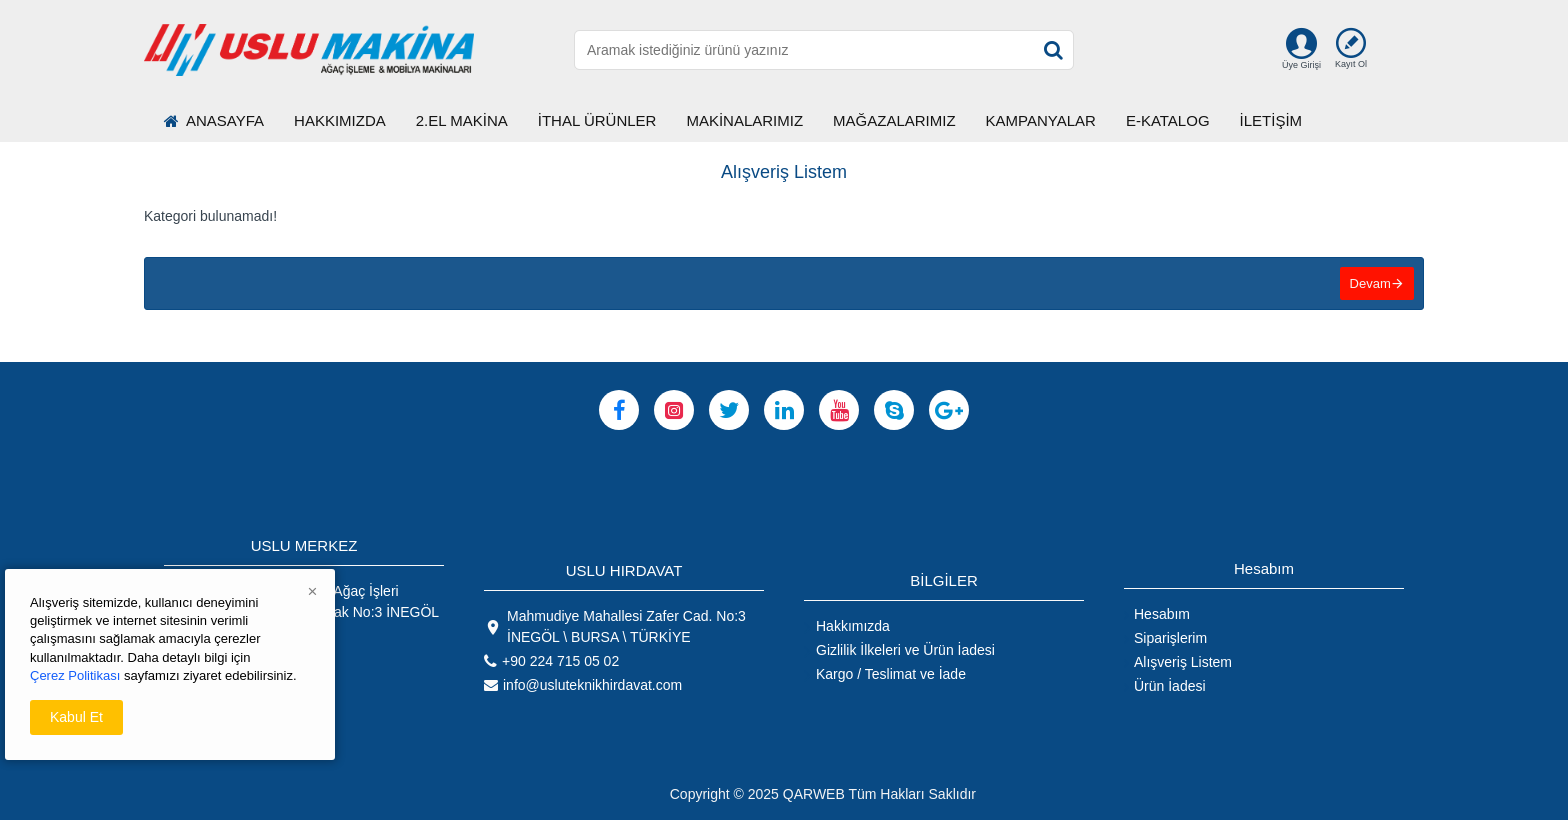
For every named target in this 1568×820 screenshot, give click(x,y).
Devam (1369, 284)
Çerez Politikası (75, 675)
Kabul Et (76, 717)
